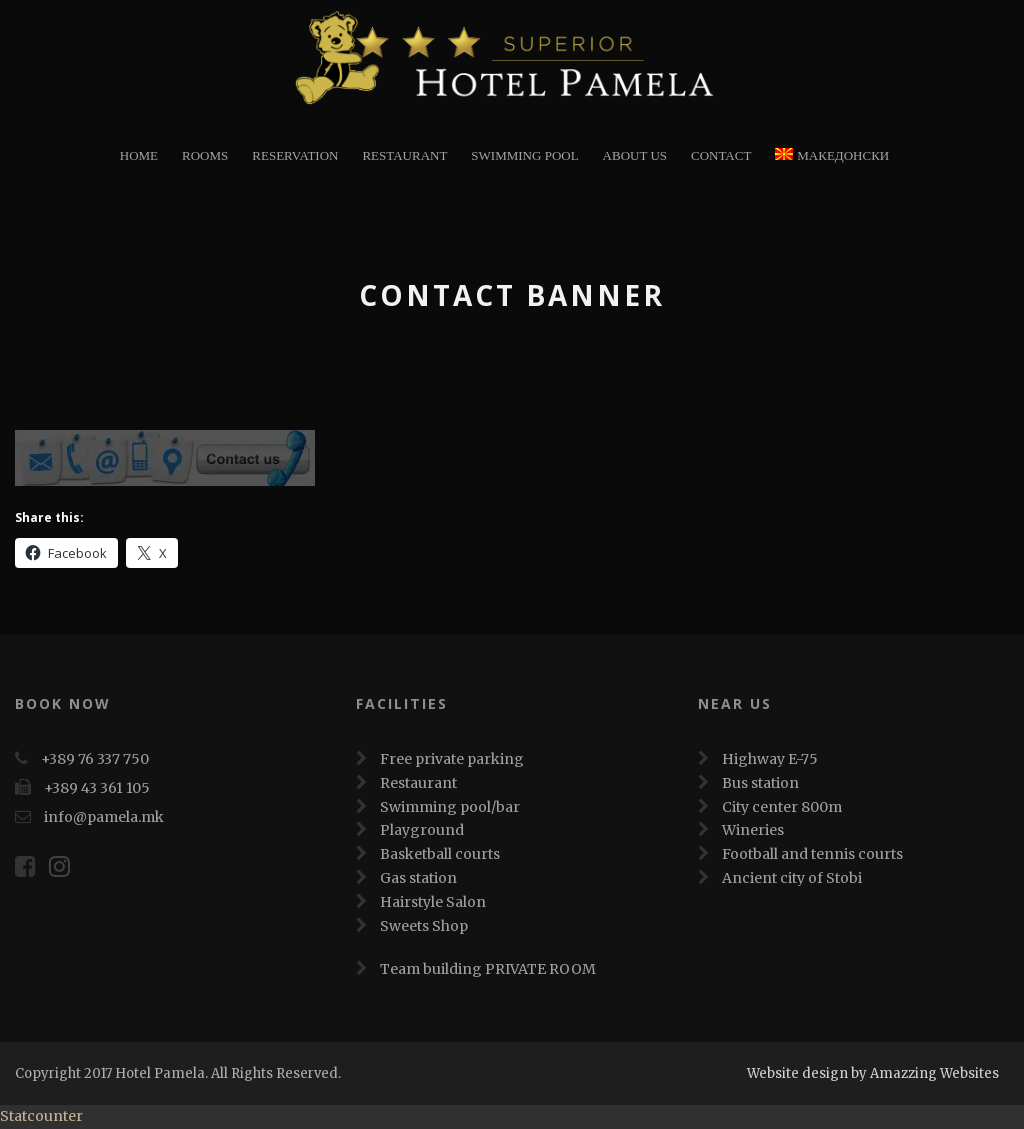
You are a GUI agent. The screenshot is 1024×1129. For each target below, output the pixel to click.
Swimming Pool (524, 155)
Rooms (205, 155)
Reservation (295, 155)
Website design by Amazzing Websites (873, 1073)
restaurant (404, 155)
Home (139, 155)
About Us (635, 155)
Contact (721, 155)
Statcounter (41, 1116)
